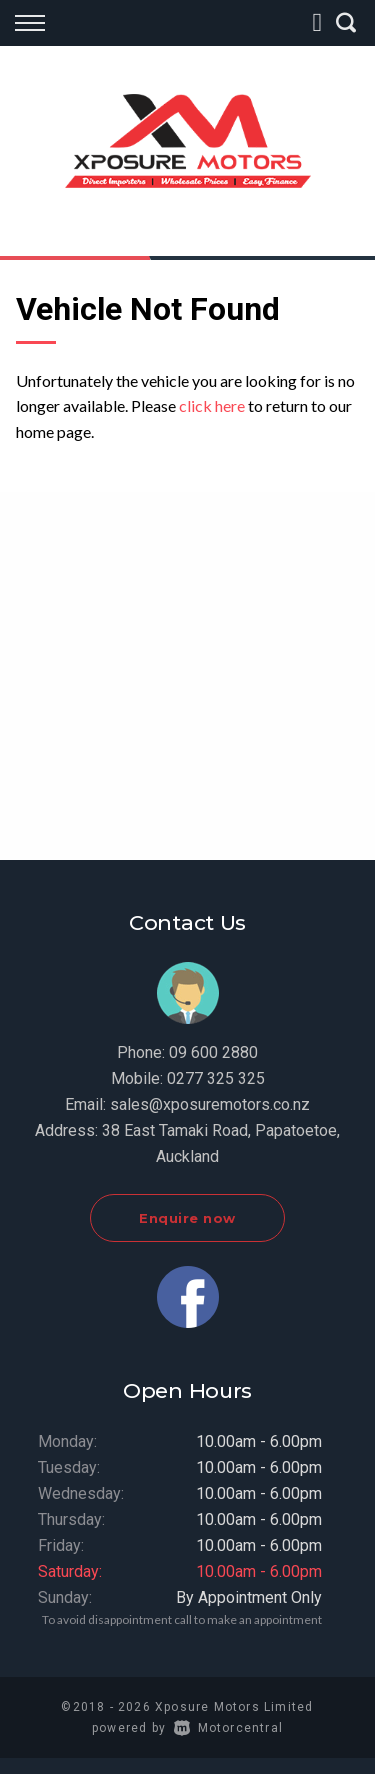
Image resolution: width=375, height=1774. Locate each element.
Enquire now (187, 1218)
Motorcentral (228, 1728)
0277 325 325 (216, 1078)
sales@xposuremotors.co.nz (210, 1104)
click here (212, 405)
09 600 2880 (213, 1052)
